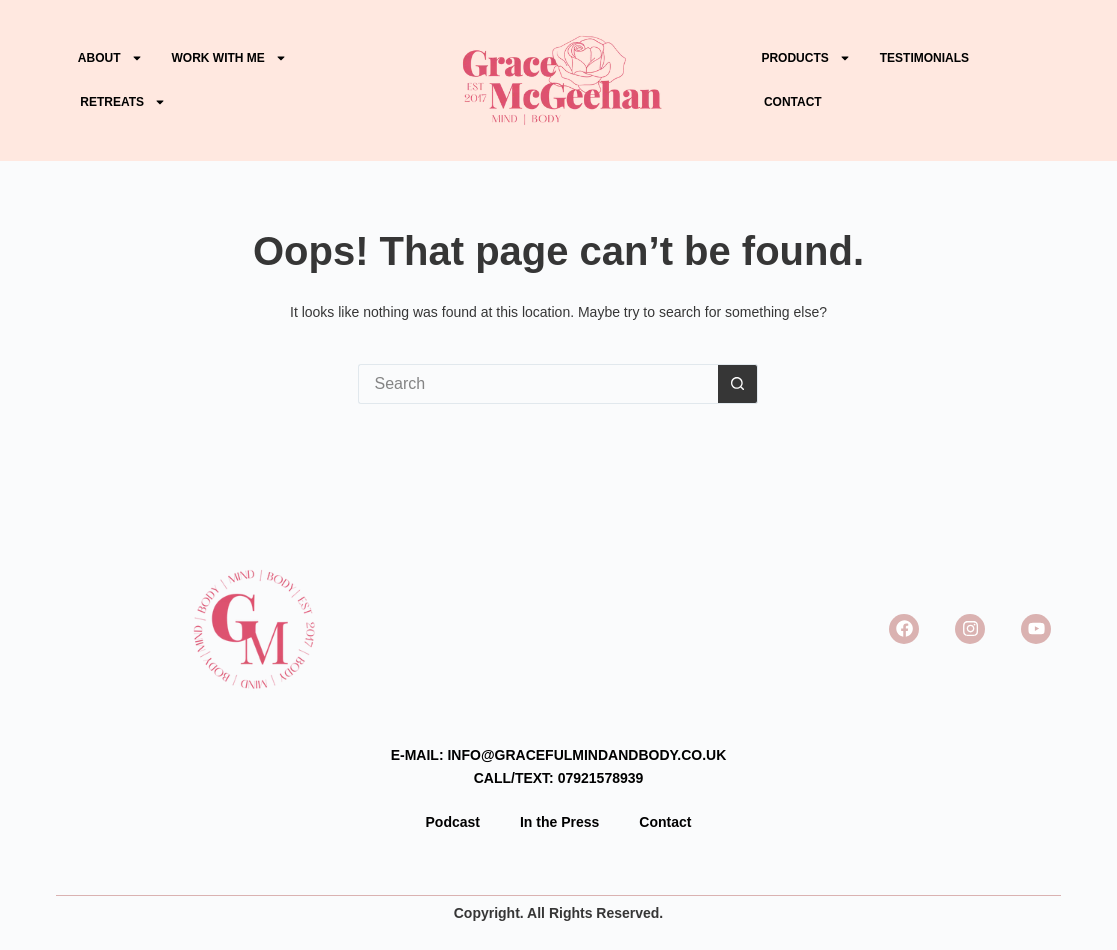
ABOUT (110, 58)
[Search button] (738, 384)
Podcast (453, 822)
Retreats (123, 102)
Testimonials (924, 58)
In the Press (559, 822)
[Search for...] (538, 384)
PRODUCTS (805, 58)
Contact (794, 102)
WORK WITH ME (229, 58)
